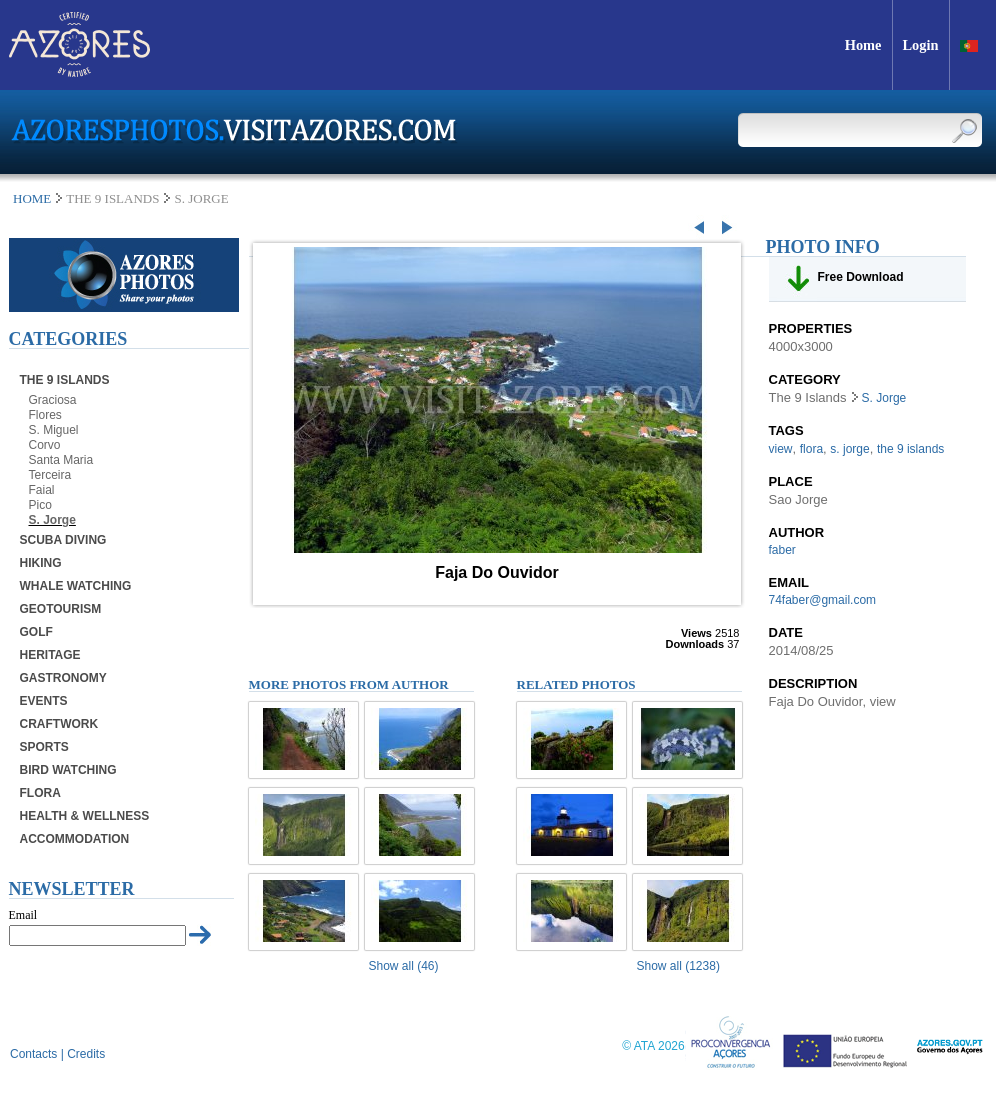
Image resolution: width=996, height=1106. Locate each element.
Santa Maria (61, 460)
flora (811, 449)
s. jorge (849, 449)
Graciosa (53, 400)
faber (782, 550)
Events (44, 701)
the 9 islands (910, 449)
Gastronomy (63, 678)
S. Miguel (54, 430)
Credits (86, 1054)
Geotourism (61, 609)
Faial (42, 490)
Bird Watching (68, 770)
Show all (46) (404, 966)
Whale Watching (76, 586)
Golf (36, 632)
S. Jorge (52, 520)
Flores (45, 415)
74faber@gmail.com (823, 600)
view (781, 449)
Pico (40, 505)
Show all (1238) (678, 966)
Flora (40, 793)
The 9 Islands (65, 380)
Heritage (50, 655)
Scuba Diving (63, 540)
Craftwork (59, 724)
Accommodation (75, 839)
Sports (44, 747)
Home (32, 198)
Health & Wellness (85, 816)
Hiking (41, 563)
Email (23, 915)
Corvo (45, 445)
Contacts (33, 1054)
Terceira (50, 475)
